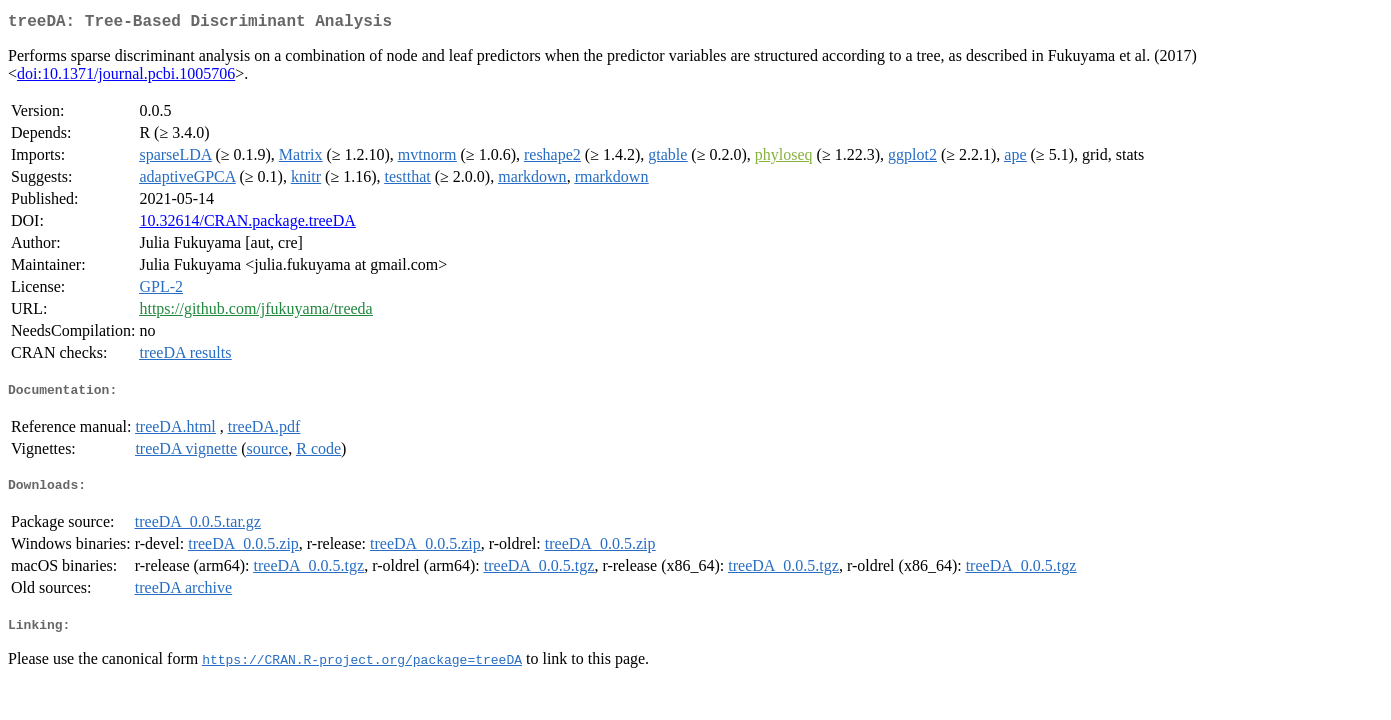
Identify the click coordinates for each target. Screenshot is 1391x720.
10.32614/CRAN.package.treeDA (247, 224)
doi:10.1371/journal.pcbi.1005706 (126, 77)
